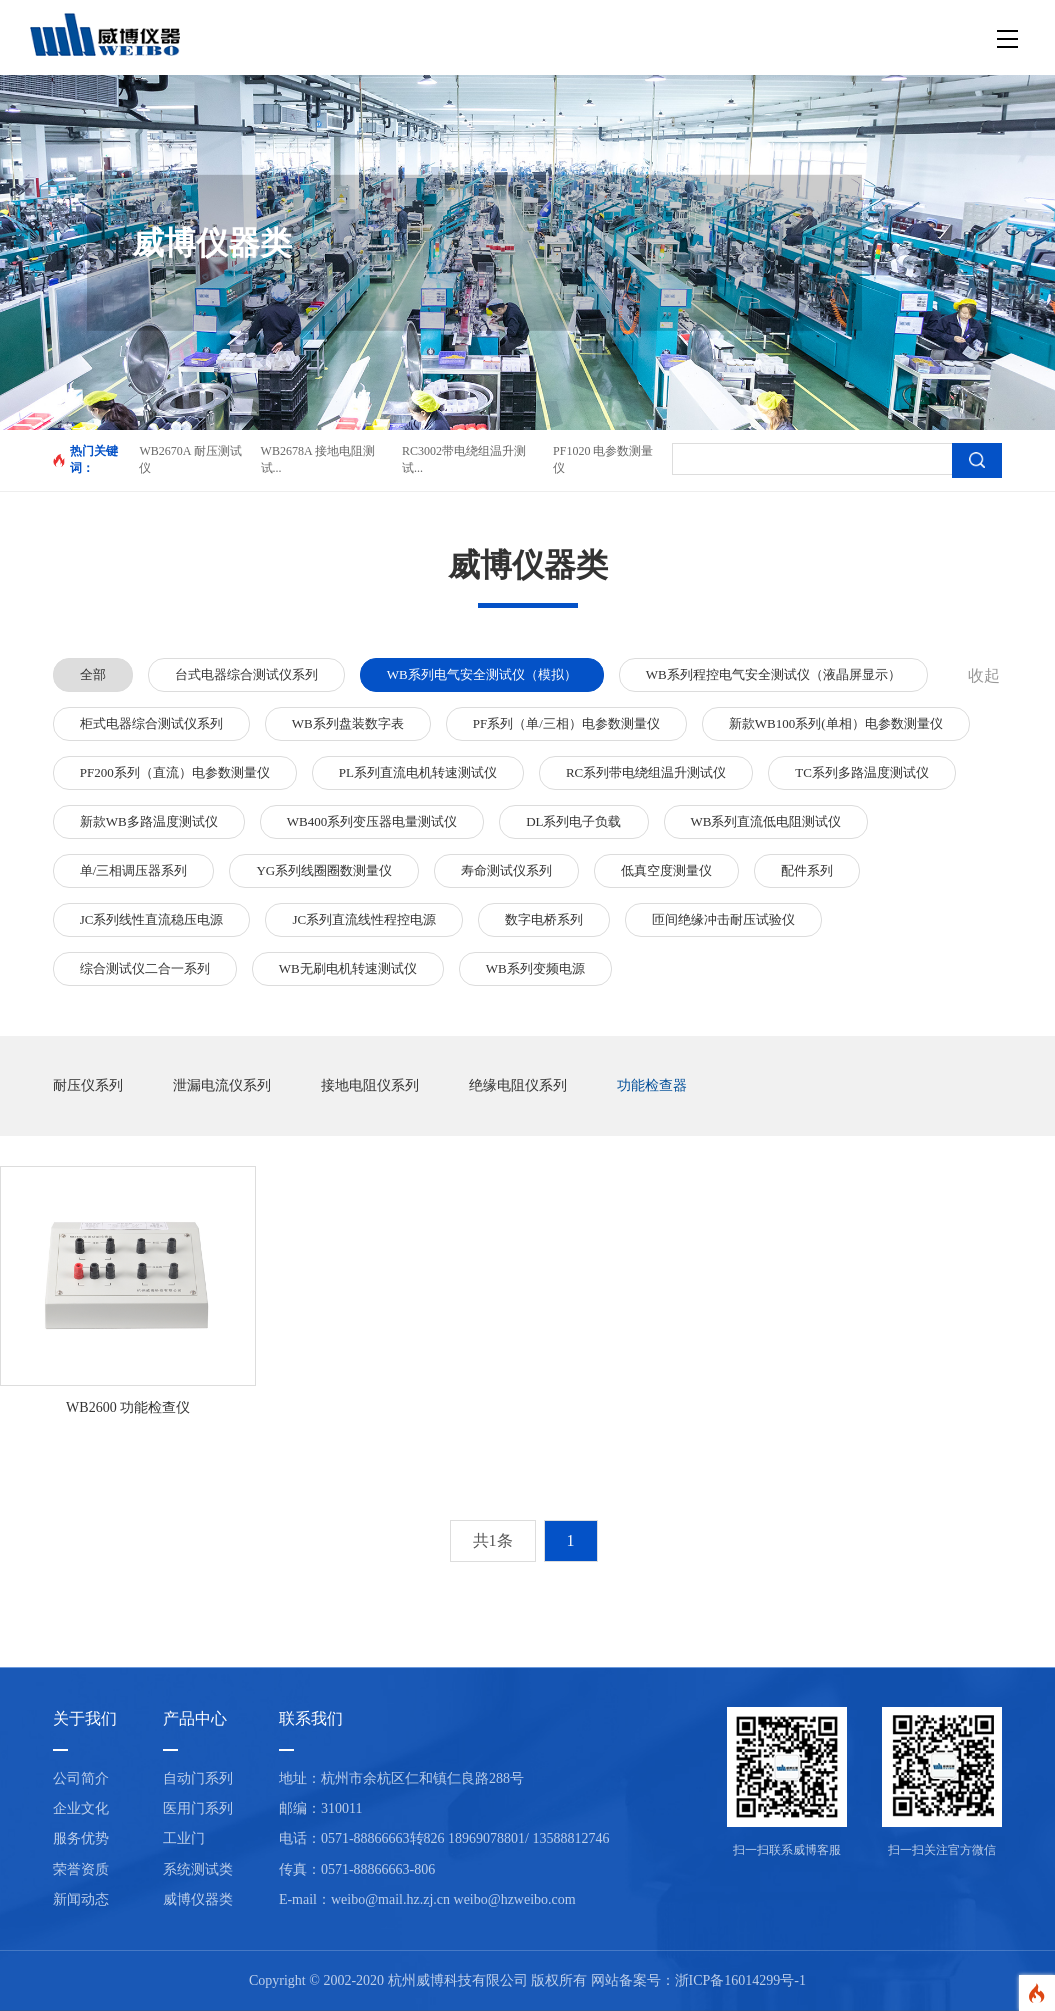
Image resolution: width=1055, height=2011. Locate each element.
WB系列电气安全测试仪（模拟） (482, 674)
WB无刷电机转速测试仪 (348, 968)
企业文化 (81, 1808)
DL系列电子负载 (573, 821)
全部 (93, 674)
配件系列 (807, 870)
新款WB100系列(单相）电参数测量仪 (836, 723)
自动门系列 (198, 1778)
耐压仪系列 (88, 1085)
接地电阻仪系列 (370, 1085)
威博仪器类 (198, 1899)
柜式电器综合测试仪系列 (151, 723)
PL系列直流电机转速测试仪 (418, 772)
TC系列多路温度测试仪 (862, 772)
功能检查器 (652, 1085)
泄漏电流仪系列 (222, 1085)
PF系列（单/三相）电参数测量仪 (566, 723)
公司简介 (81, 1778)
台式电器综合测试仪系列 (246, 674)
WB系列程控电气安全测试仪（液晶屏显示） (773, 674)
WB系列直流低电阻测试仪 (766, 821)
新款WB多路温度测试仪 (149, 821)
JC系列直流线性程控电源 (364, 919)
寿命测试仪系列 (506, 870)
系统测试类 (198, 1869)
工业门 (184, 1838)
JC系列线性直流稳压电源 (152, 919)
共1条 (493, 1540)
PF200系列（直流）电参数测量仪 (175, 772)
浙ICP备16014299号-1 (740, 1980)
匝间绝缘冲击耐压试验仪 (723, 919)
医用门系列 (198, 1808)
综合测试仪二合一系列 (145, 968)
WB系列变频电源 (535, 968)
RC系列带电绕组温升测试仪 (646, 772)
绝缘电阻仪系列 (518, 1085)
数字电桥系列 (544, 919)
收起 (984, 675)
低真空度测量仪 (666, 870)
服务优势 (81, 1838)
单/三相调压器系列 (134, 870)
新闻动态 (81, 1899)
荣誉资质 (81, 1869)
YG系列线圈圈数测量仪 (324, 870)
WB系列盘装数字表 (348, 723)
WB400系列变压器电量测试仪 (372, 821)
